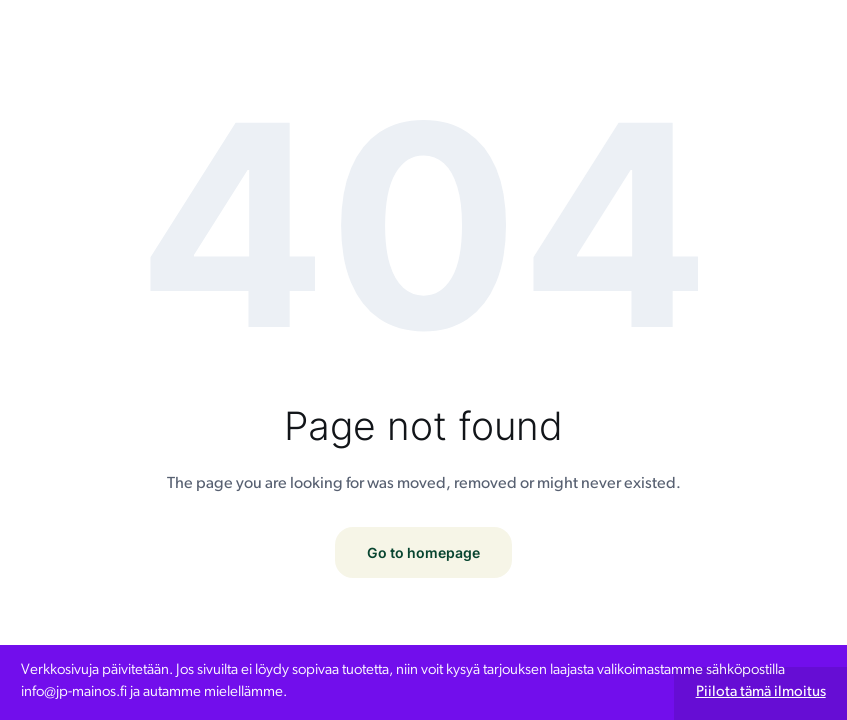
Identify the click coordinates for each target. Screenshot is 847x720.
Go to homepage (423, 552)
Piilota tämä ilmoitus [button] (761, 692)
